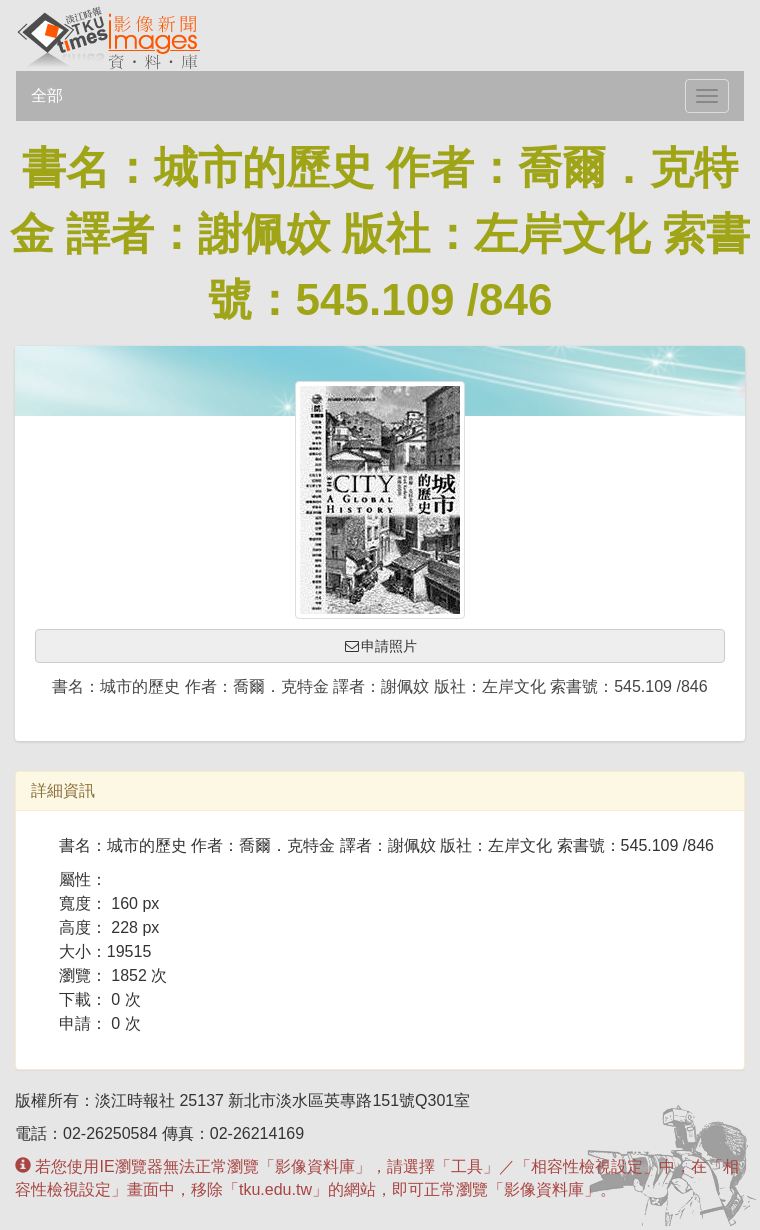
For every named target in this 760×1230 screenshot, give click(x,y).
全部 (47, 95)
